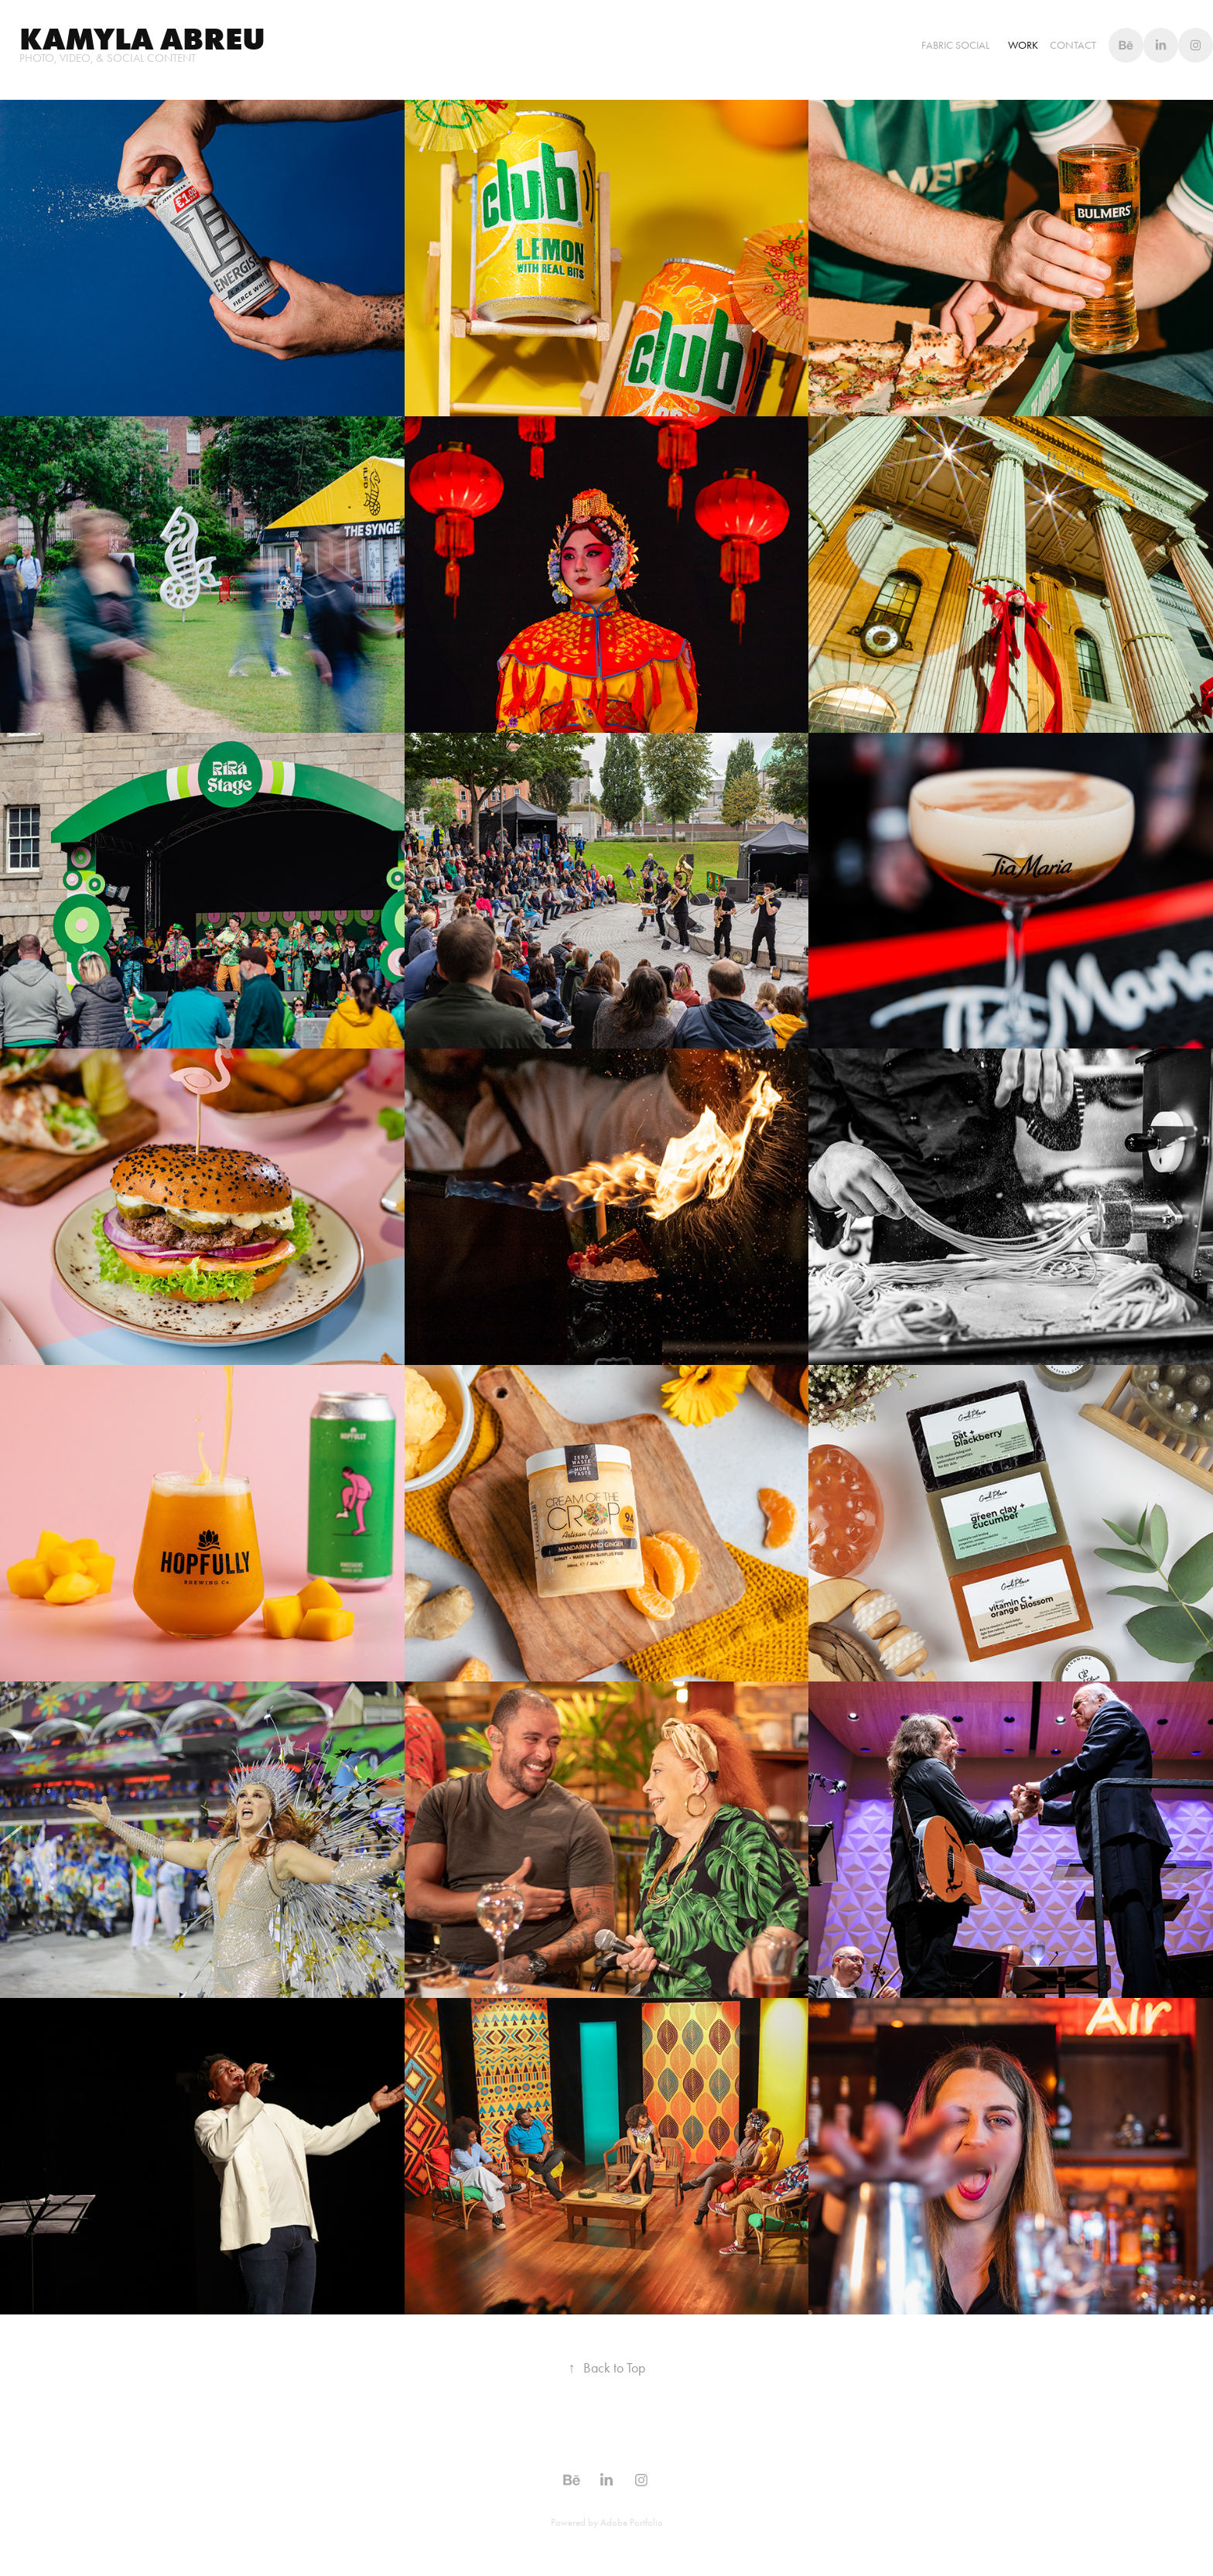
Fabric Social (955, 45)
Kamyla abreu (142, 38)
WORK (1023, 45)
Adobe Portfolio (631, 2522)
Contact (1073, 45)
